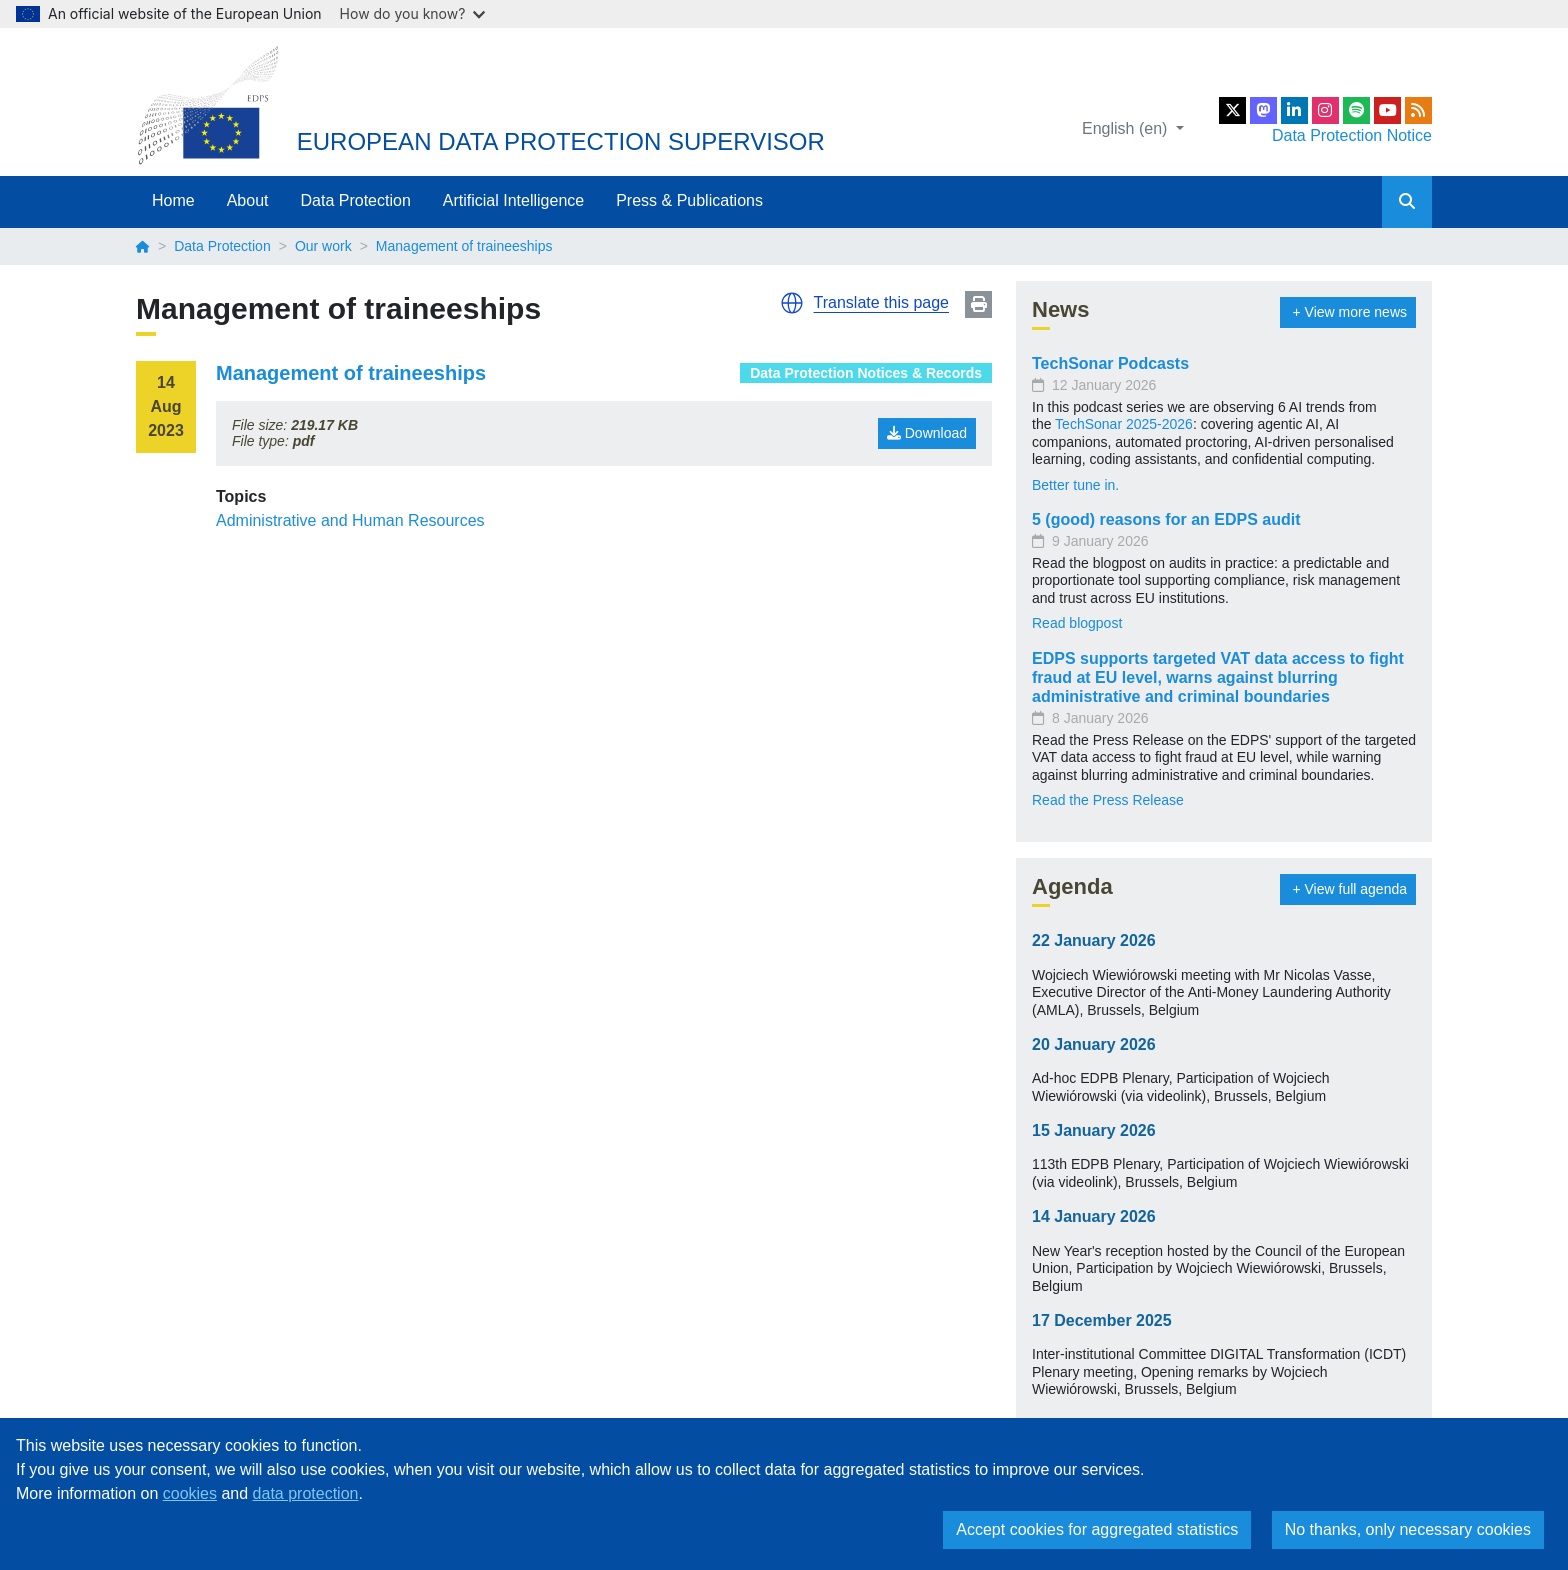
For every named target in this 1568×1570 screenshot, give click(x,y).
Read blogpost (1077, 623)
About (248, 200)
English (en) (1127, 128)
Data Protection (356, 200)
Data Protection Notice (1352, 135)
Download (927, 433)
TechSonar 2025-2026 (1124, 424)
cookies (190, 1493)
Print (978, 304)
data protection (306, 1493)
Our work (323, 246)
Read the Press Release (1108, 800)
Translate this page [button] (881, 302)
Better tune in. (1075, 485)
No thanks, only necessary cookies (1408, 1529)
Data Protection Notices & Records (866, 373)
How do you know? (413, 13)
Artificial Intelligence (513, 200)
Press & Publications (689, 200)
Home (173, 200)
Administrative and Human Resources (350, 520)
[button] (792, 303)
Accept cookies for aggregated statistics (1097, 1529)
